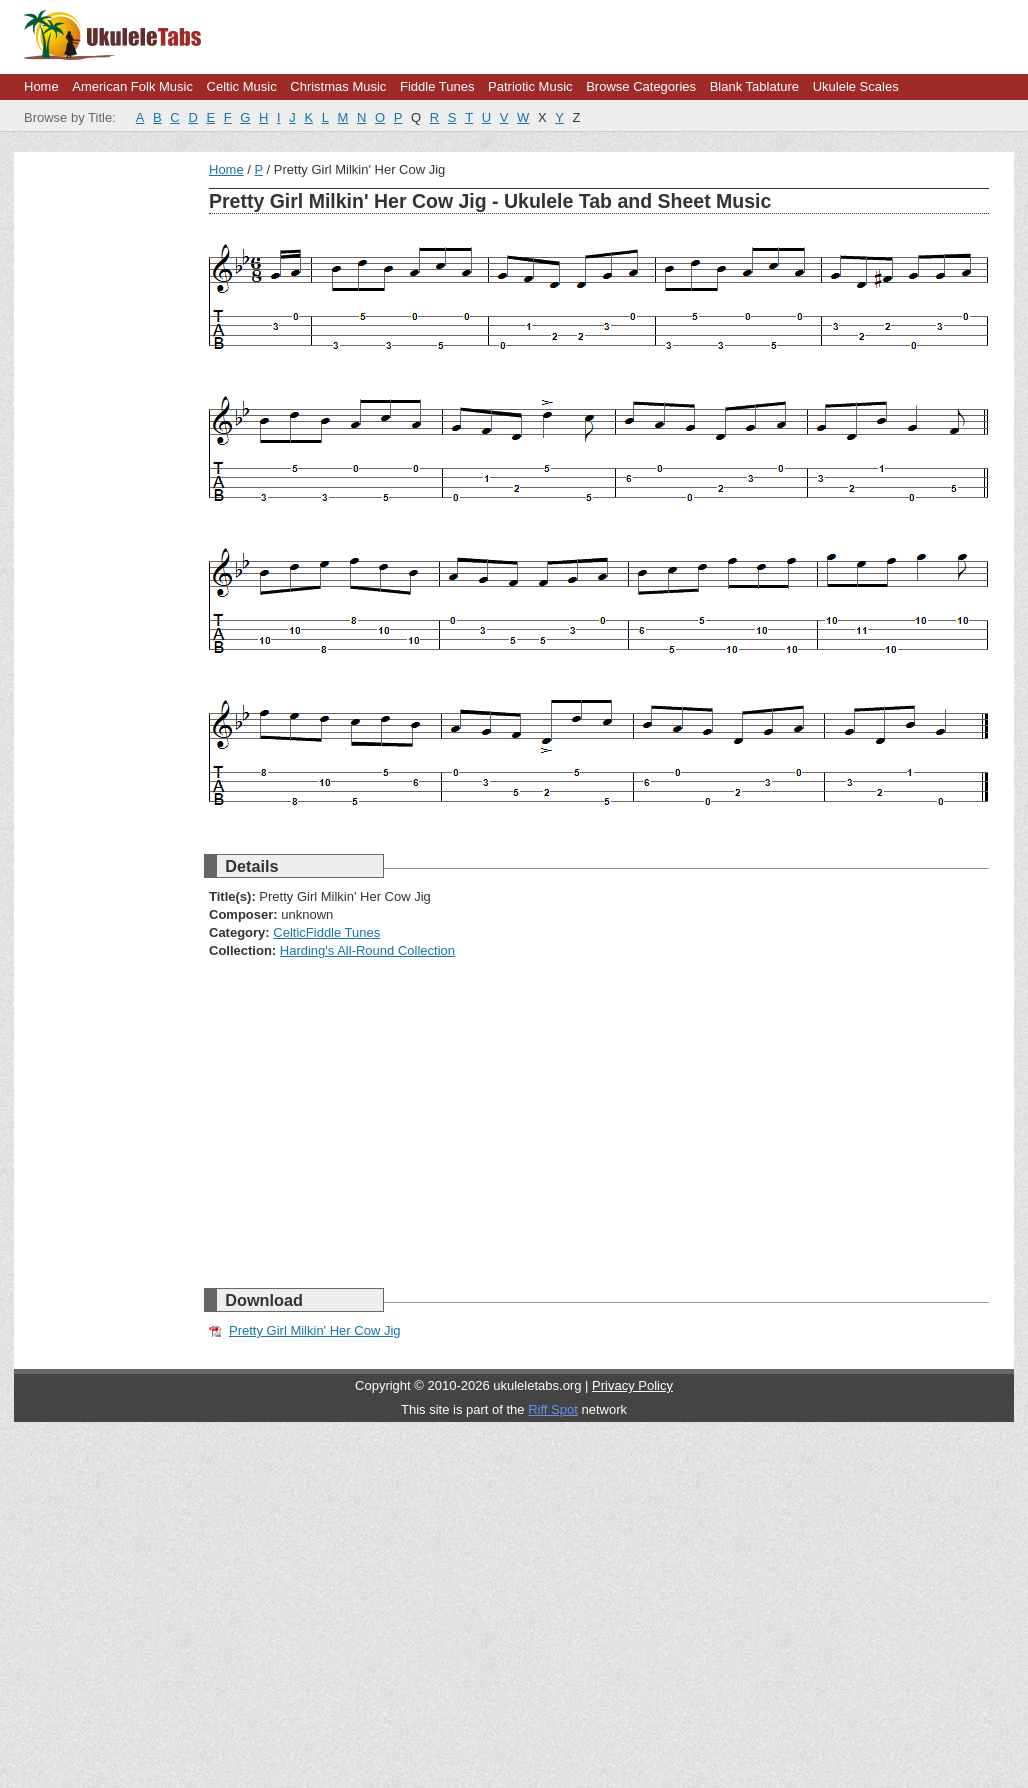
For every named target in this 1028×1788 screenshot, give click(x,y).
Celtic (289, 932)
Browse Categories (641, 86)
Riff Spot (553, 1409)
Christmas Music (338, 86)
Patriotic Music (530, 86)
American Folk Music (132, 86)
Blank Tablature (754, 86)
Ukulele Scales (856, 86)
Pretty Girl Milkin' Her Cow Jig (315, 1330)
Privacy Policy (632, 1385)
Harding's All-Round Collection (367, 950)
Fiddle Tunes (437, 86)
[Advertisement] (344, 302)
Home (41, 86)
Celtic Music (242, 86)
